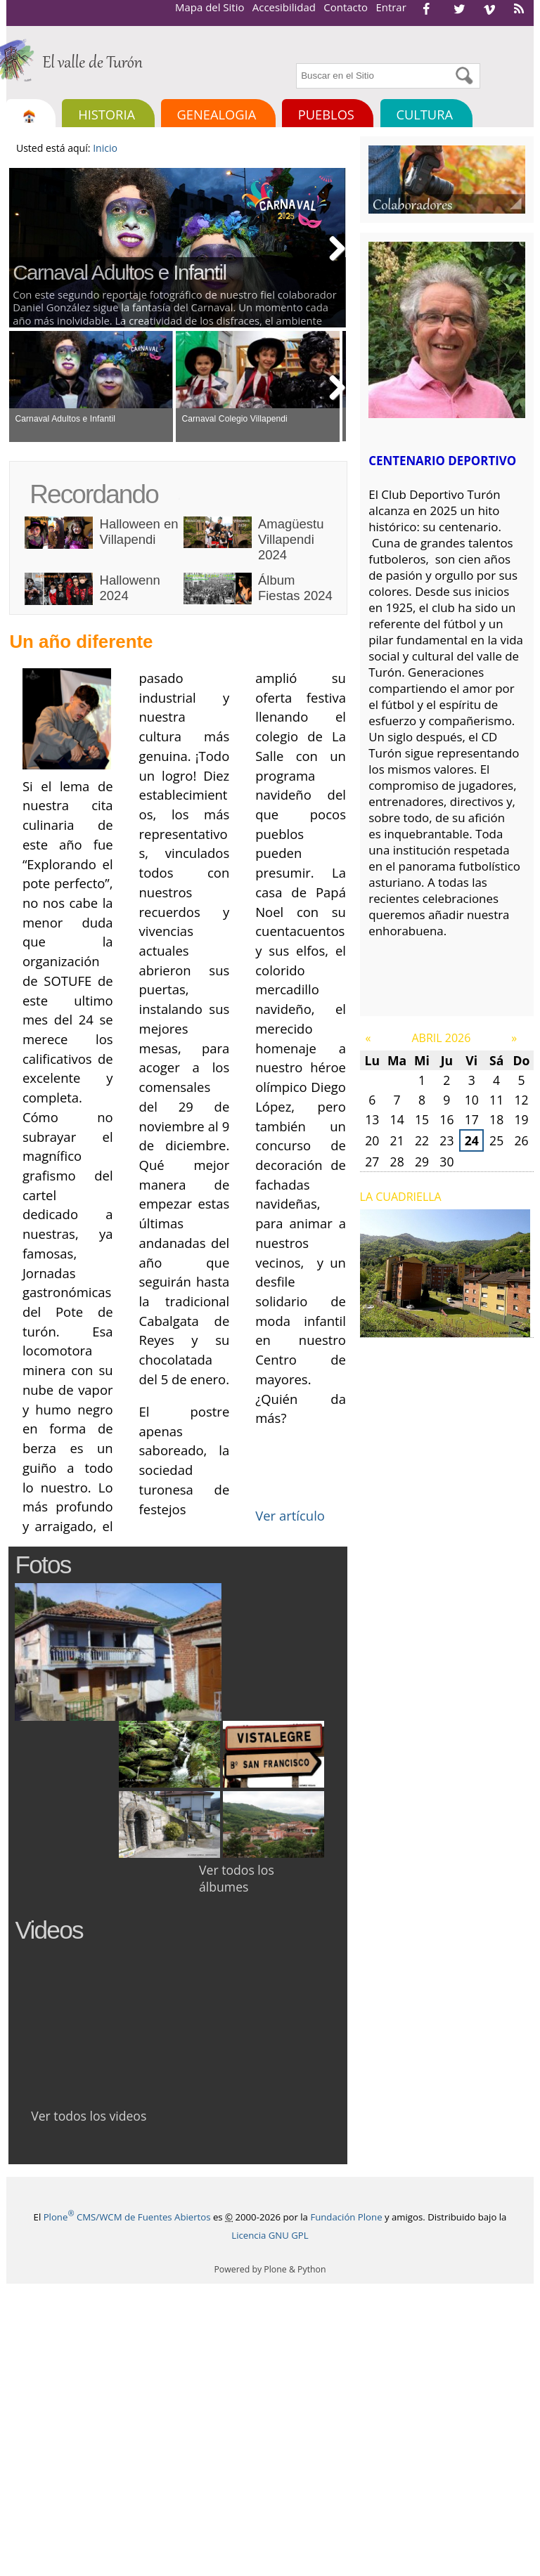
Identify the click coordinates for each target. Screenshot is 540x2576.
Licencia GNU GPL (269, 2235)
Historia (106, 114)
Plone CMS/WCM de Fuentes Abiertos (127, 2217)
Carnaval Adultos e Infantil (119, 272)
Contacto (345, 7)
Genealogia (217, 114)
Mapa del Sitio (209, 7)
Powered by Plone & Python (270, 2269)
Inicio (105, 148)
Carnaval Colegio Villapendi (234, 419)
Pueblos (326, 114)
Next (332, 247)
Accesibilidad (284, 7)
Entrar (390, 7)
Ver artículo (290, 1515)
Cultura (424, 114)
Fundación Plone (346, 2217)
